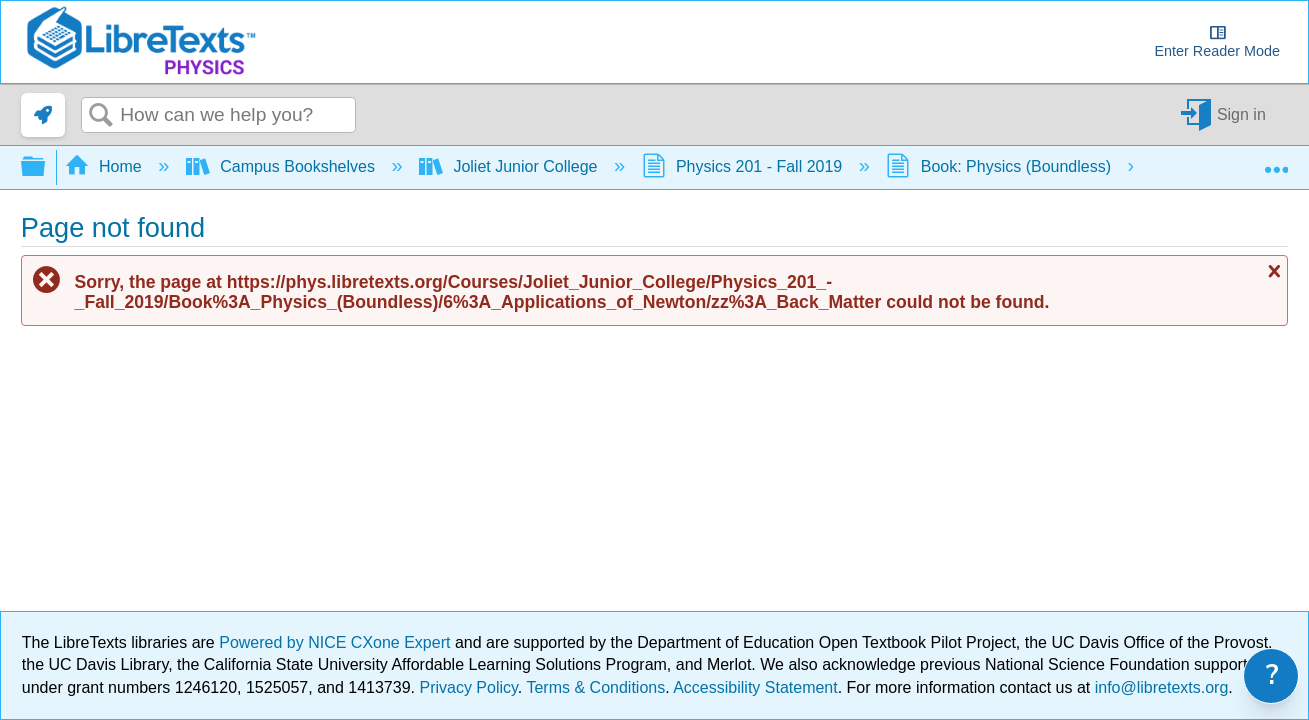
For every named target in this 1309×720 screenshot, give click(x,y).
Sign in (1241, 114)
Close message (1272, 271)
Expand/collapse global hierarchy (46, 167)
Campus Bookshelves (283, 166)
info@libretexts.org (1159, 687)
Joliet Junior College (510, 166)
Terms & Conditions (595, 687)
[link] (43, 115)
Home (106, 166)
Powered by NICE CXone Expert (337, 642)
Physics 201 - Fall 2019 (744, 166)
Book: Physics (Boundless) (1000, 166)
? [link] (1272, 675)
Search (101, 116)
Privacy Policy (468, 687)
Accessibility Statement (755, 687)
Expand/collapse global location (1276, 161)
